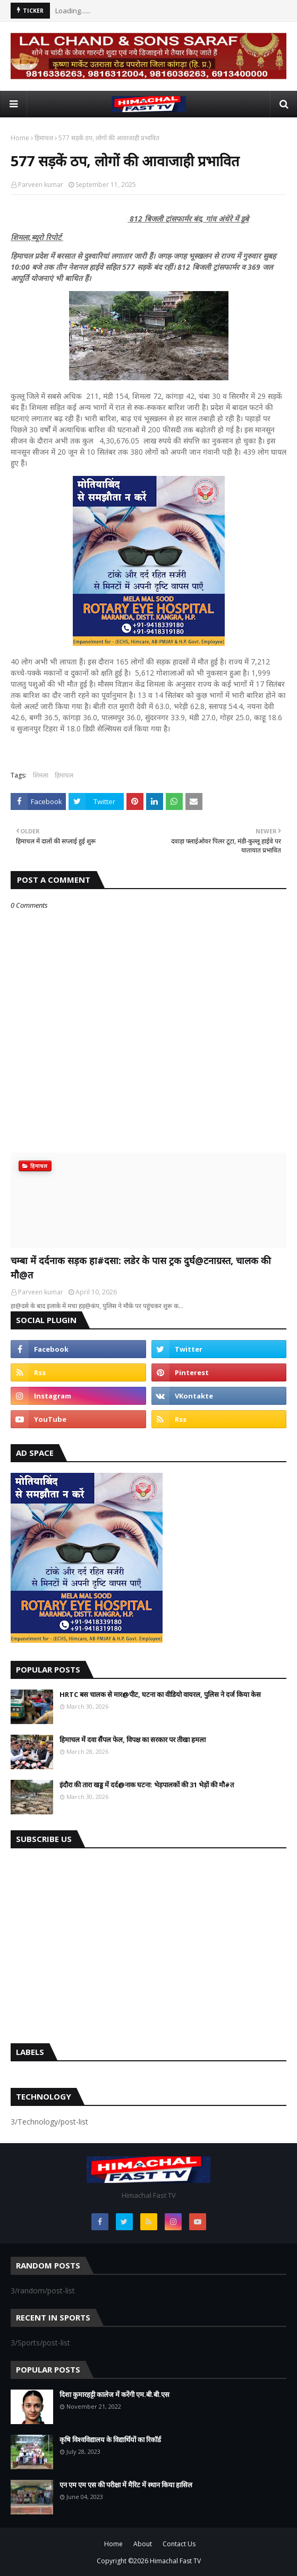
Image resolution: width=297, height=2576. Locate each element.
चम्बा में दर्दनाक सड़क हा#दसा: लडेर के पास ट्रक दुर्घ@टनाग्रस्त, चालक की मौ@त (141, 1267)
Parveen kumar (40, 184)
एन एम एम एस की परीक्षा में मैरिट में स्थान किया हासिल (126, 2484)
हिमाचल (44, 137)
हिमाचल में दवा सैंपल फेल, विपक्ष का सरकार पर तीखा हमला (133, 1739)
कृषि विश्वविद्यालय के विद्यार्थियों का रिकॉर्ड (110, 2439)
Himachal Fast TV (175, 2560)
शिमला (40, 775)
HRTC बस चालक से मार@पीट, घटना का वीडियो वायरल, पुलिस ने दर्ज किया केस (160, 1694)
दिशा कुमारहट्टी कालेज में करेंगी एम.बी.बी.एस (114, 2394)
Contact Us (179, 2543)
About (142, 2543)
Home (20, 137)
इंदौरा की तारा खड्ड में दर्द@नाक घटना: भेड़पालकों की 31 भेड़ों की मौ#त (147, 1784)
